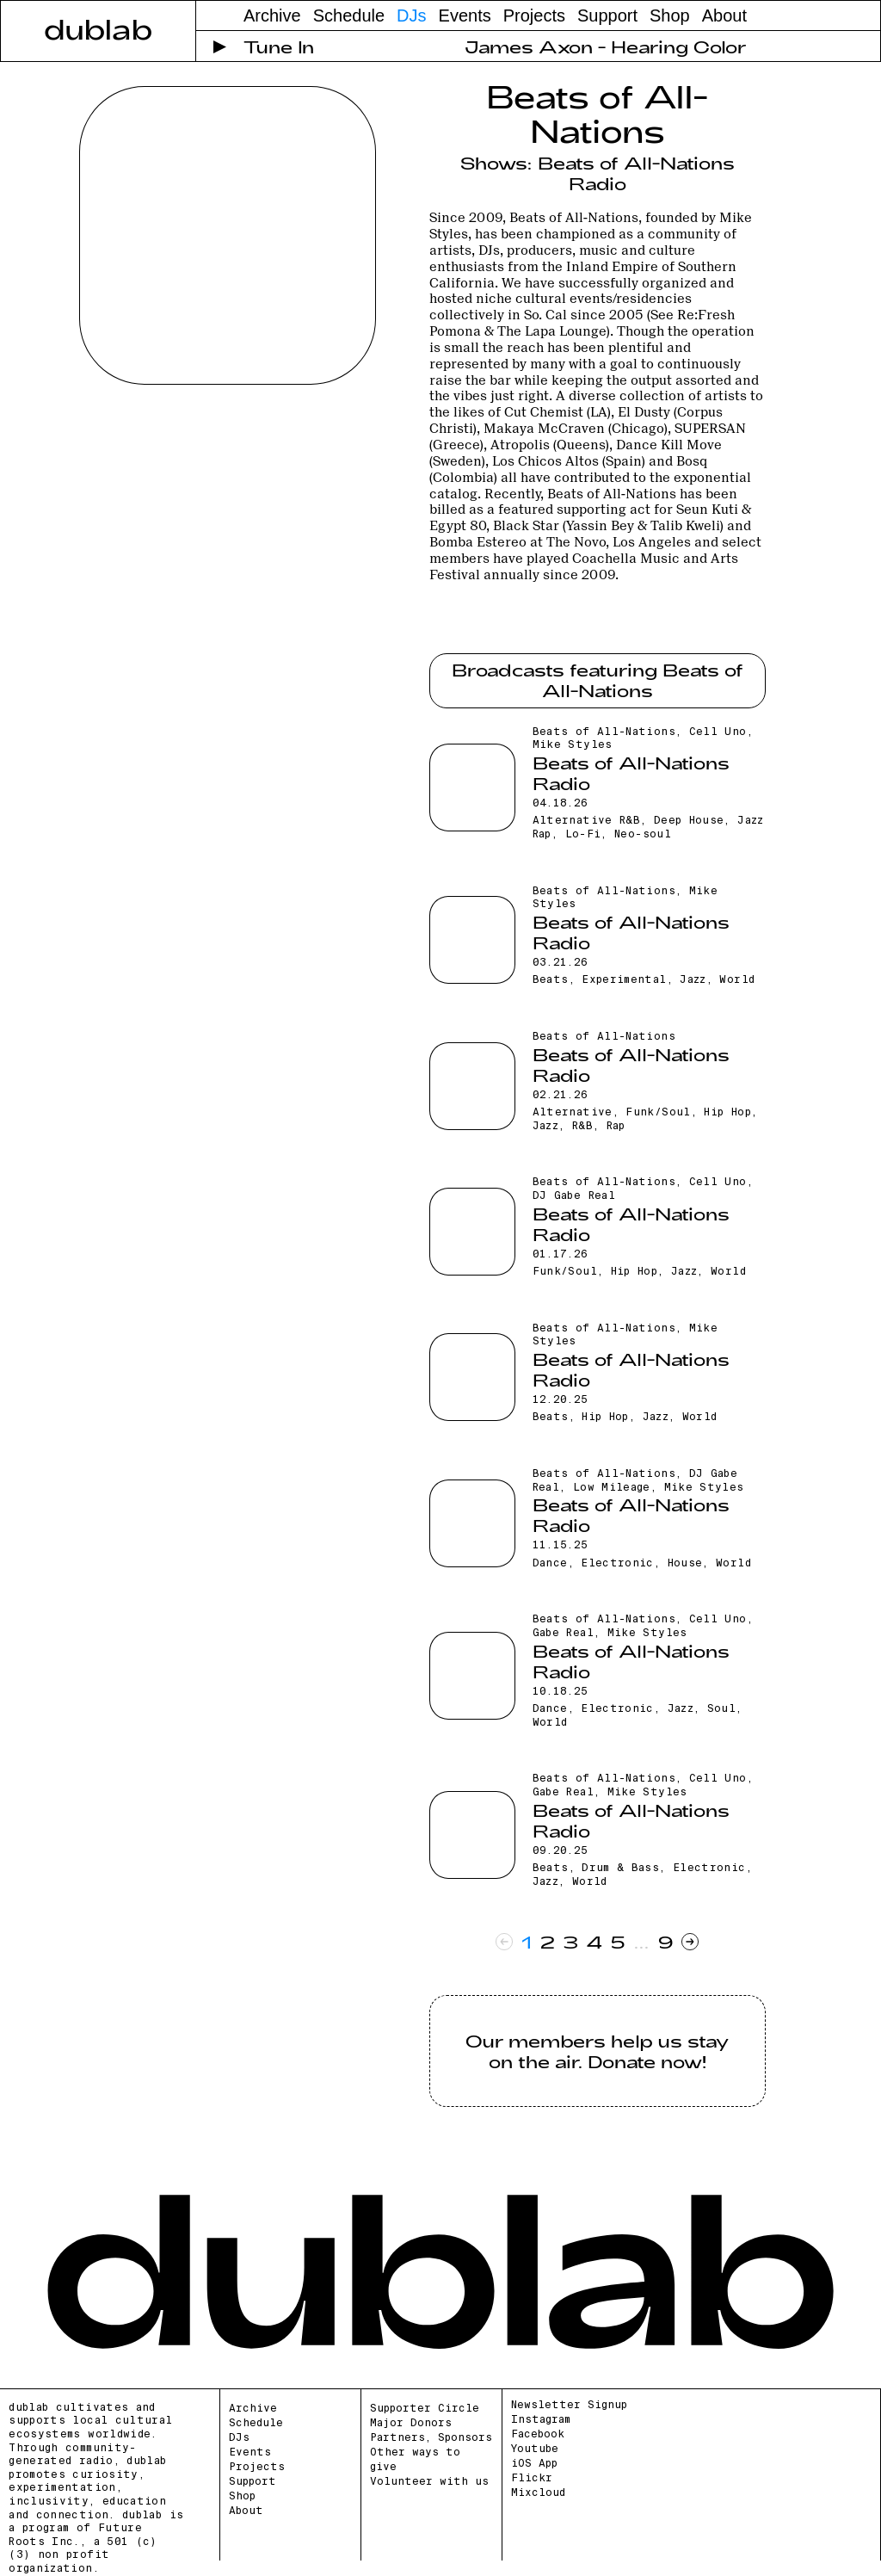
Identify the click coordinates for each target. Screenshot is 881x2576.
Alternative (573, 1112)
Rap (616, 1126)
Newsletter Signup (569, 2405)
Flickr (531, 2478)
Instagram (540, 2419)
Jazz (692, 979)
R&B (582, 1126)
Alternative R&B (586, 820)
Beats (551, 979)
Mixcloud (538, 2492)
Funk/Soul (657, 1112)
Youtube (534, 2449)
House (685, 1563)
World (737, 979)
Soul (721, 1708)
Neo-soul (642, 834)
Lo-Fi (583, 834)
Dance (550, 1563)
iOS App (534, 2463)
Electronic (617, 1563)
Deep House (689, 820)
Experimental (624, 979)
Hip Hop (727, 1112)
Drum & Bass (620, 1868)
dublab (98, 28)
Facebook (537, 2434)
